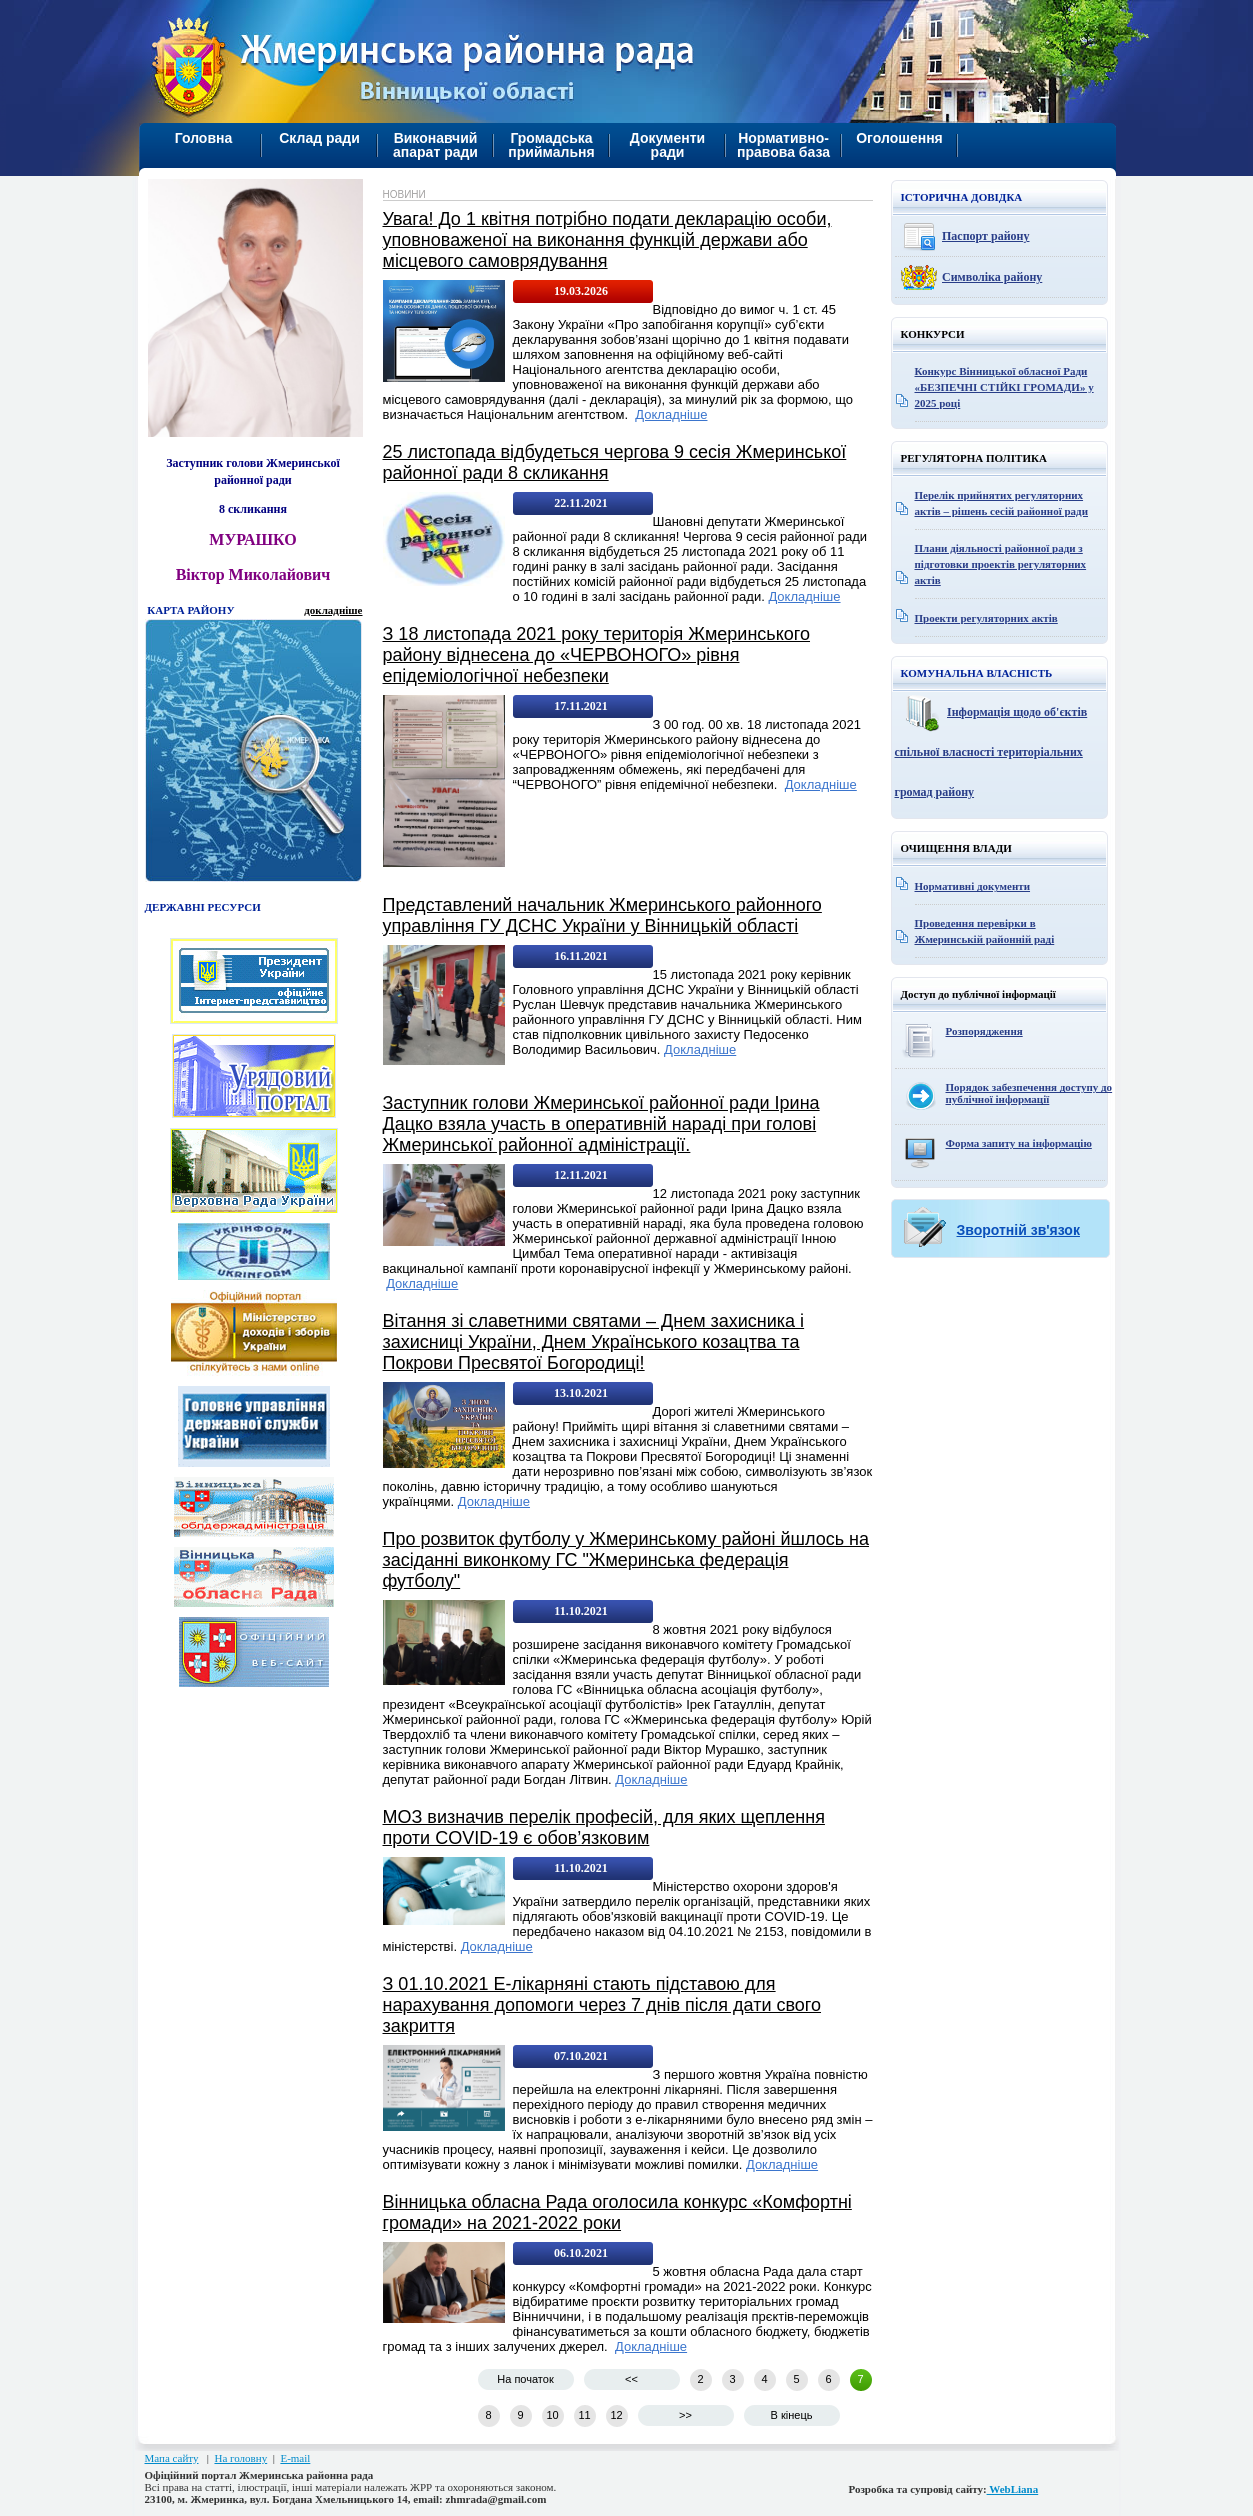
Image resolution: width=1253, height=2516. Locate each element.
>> (685, 2415)
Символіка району (992, 277)
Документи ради (667, 145)
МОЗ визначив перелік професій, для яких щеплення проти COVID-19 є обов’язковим (604, 1827)
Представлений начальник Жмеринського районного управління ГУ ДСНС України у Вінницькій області (602, 915)
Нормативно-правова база (783, 145)
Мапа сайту (172, 2458)
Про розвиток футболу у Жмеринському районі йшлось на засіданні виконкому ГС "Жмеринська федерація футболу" (626, 1560)
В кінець (792, 2415)
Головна (204, 138)
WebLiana (1013, 2489)
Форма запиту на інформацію (1019, 1143)
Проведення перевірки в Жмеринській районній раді (985, 931)
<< (631, 2379)
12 (616, 2415)
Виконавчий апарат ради (435, 145)
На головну (240, 2458)
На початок (525, 2379)
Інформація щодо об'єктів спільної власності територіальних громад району (991, 752)
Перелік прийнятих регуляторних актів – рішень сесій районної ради (1002, 503)
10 (552, 2415)
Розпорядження (984, 1031)
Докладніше (671, 414)
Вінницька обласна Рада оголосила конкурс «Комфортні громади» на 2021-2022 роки (617, 2212)
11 (584, 2415)
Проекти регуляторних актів (986, 618)
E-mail (295, 2458)
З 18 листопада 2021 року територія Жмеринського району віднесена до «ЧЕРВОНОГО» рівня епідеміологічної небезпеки (597, 655)
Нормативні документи (973, 886)
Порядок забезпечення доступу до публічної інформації (1029, 1093)
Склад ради (319, 138)
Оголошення (899, 138)
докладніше (333, 610)
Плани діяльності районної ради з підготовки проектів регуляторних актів (1001, 564)
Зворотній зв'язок (1018, 1230)
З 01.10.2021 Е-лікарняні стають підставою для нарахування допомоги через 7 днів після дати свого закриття (602, 2005)
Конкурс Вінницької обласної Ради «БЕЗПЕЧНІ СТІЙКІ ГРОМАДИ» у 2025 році (1004, 387)
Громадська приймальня (551, 145)
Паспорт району (986, 236)
